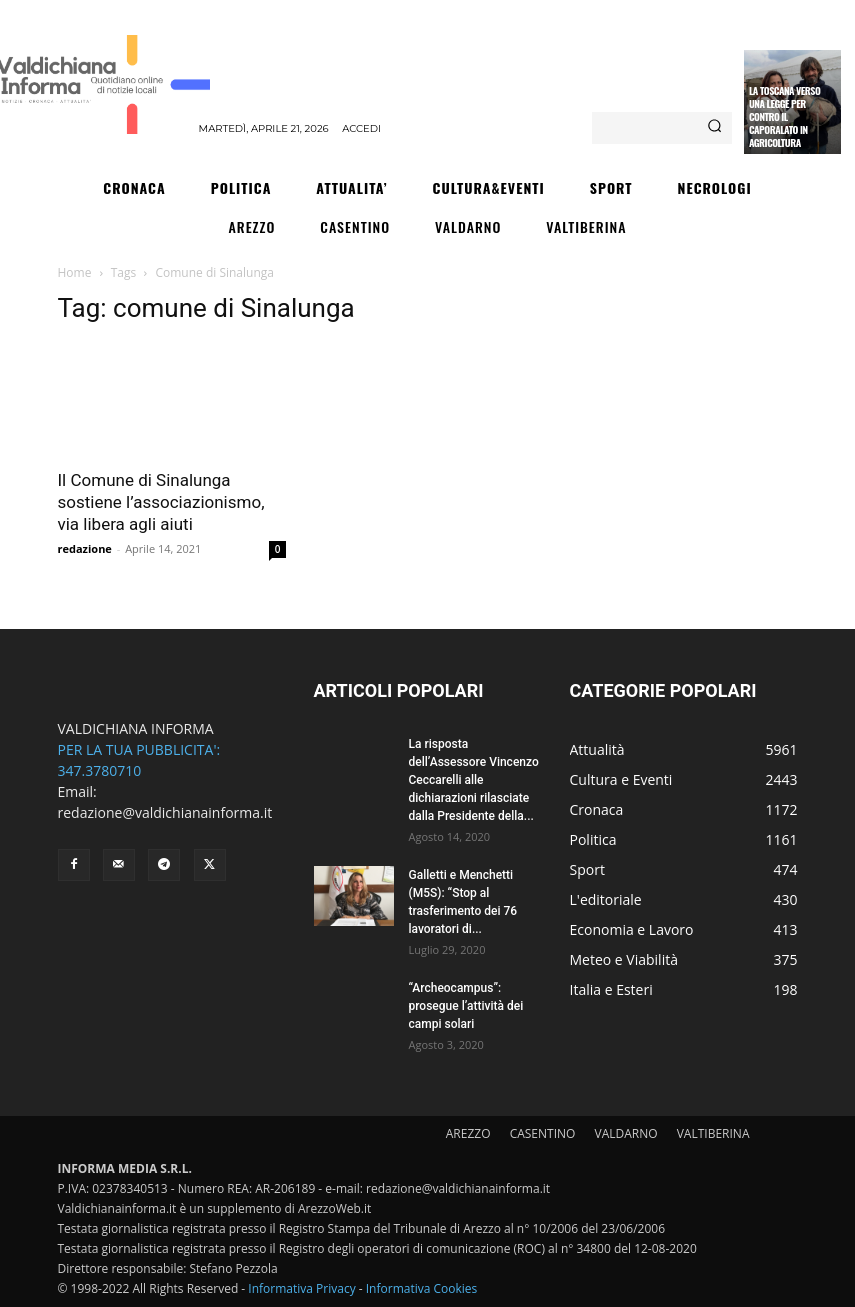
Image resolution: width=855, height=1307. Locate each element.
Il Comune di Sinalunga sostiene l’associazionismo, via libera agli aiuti (161, 502)
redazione (85, 548)
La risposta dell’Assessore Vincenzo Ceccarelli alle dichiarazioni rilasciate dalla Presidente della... (474, 780)
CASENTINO (543, 1133)
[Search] (714, 128)
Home (75, 272)
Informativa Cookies (422, 1288)
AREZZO (468, 1133)
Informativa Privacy (301, 1288)
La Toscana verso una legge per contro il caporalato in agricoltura (784, 116)
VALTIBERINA (713, 1133)
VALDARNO (626, 1133)
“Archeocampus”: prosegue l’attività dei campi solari (466, 1006)
